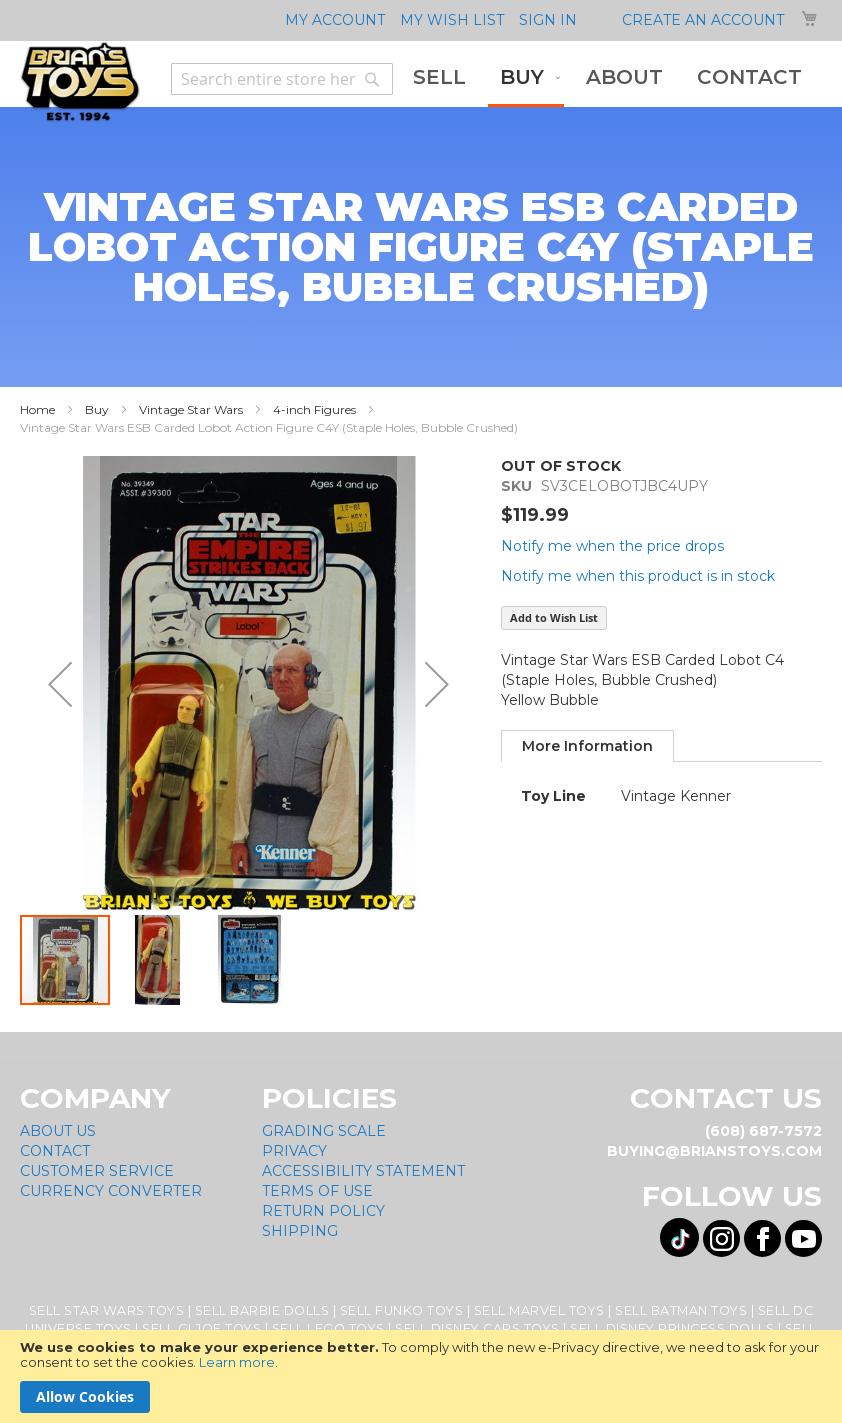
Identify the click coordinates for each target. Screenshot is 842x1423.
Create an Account (703, 20)
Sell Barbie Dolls (262, 1310)
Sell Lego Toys (328, 1328)
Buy (97, 409)
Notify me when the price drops (612, 546)
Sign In (548, 20)
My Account (335, 20)
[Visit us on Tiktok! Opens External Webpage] (679, 1237)
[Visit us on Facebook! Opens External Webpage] (762, 1238)
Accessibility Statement (363, 1171)
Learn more (237, 1362)
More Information (587, 746)
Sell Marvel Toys (539, 1310)
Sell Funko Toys (402, 1310)
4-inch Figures (314, 409)
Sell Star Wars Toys (107, 1310)
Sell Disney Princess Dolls (672, 1328)
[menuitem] (439, 77)
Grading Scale (324, 1131)
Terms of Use (317, 1191)
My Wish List (452, 20)
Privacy (294, 1151)
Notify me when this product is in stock (638, 576)
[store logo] (80, 82)
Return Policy (323, 1211)
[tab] (587, 746)
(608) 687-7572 (763, 1131)
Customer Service (97, 1171)
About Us (58, 1131)
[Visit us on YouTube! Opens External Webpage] (803, 1238)
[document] (421, 1376)
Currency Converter (111, 1191)
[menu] (607, 79)
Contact (55, 1151)
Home (37, 409)
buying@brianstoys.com (714, 1151)
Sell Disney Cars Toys (477, 1328)
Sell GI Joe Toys (201, 1328)
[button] (60, 684)
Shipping (300, 1231)
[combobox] (282, 79)
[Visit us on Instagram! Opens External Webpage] (721, 1238)
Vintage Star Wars (191, 409)
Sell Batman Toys (681, 1310)
